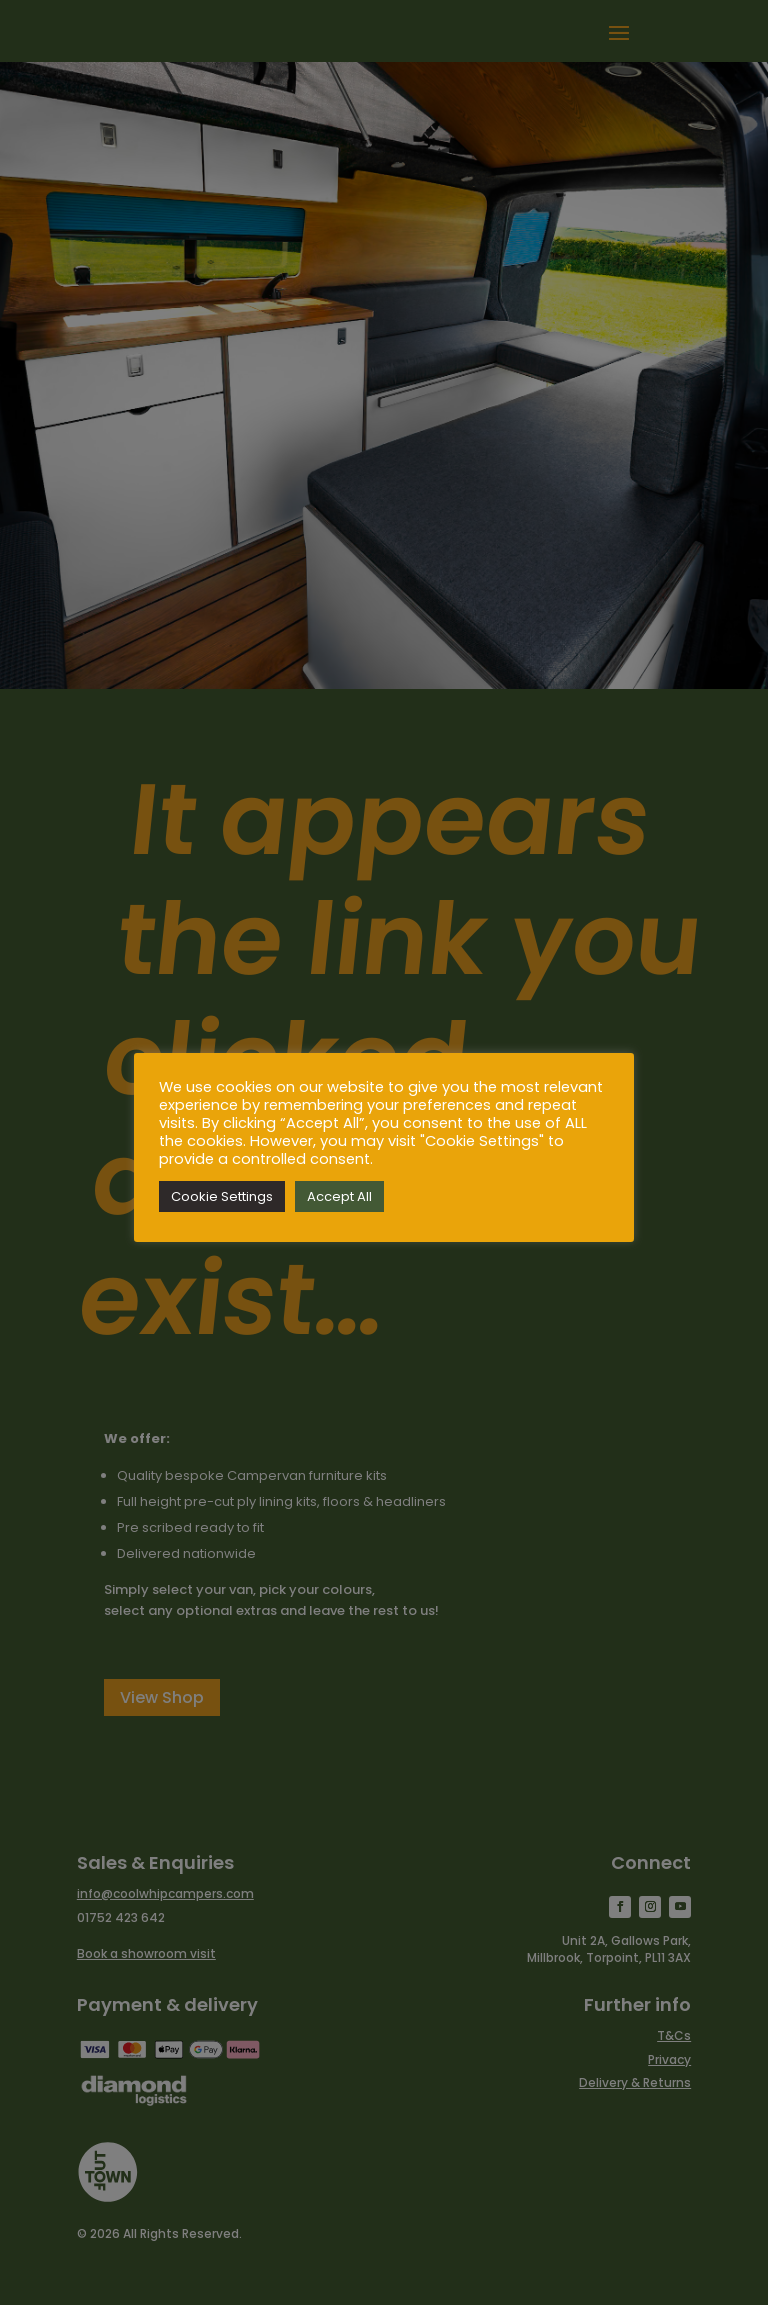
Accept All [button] (339, 1196)
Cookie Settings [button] (222, 1196)
